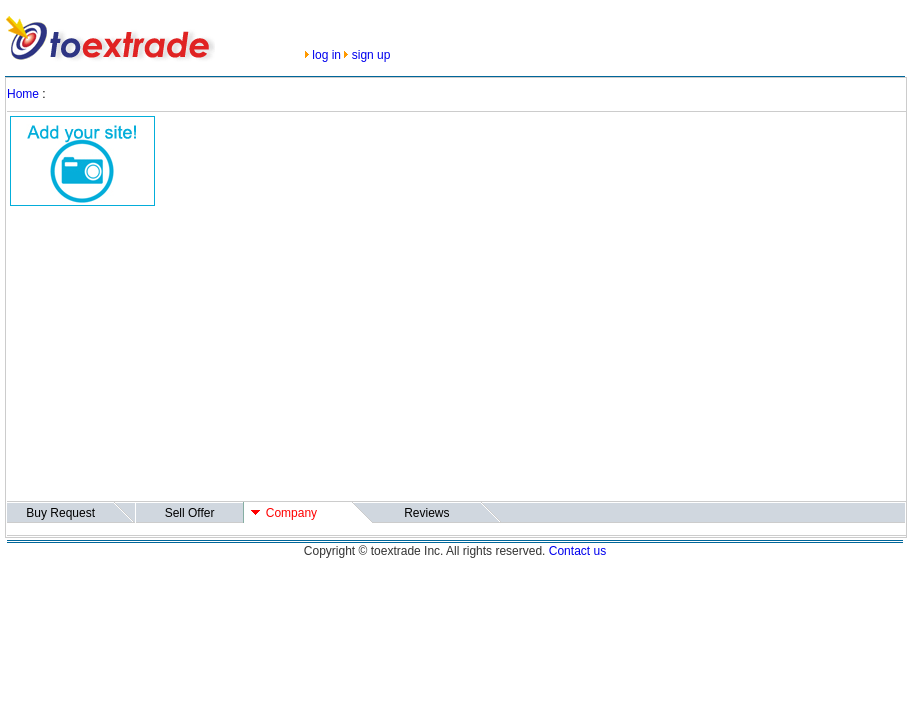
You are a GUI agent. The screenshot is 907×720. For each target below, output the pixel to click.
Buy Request (60, 513)
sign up (371, 55)
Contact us (577, 551)
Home (23, 94)
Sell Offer (190, 513)
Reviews (426, 513)
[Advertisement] (340, 358)
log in (326, 55)
